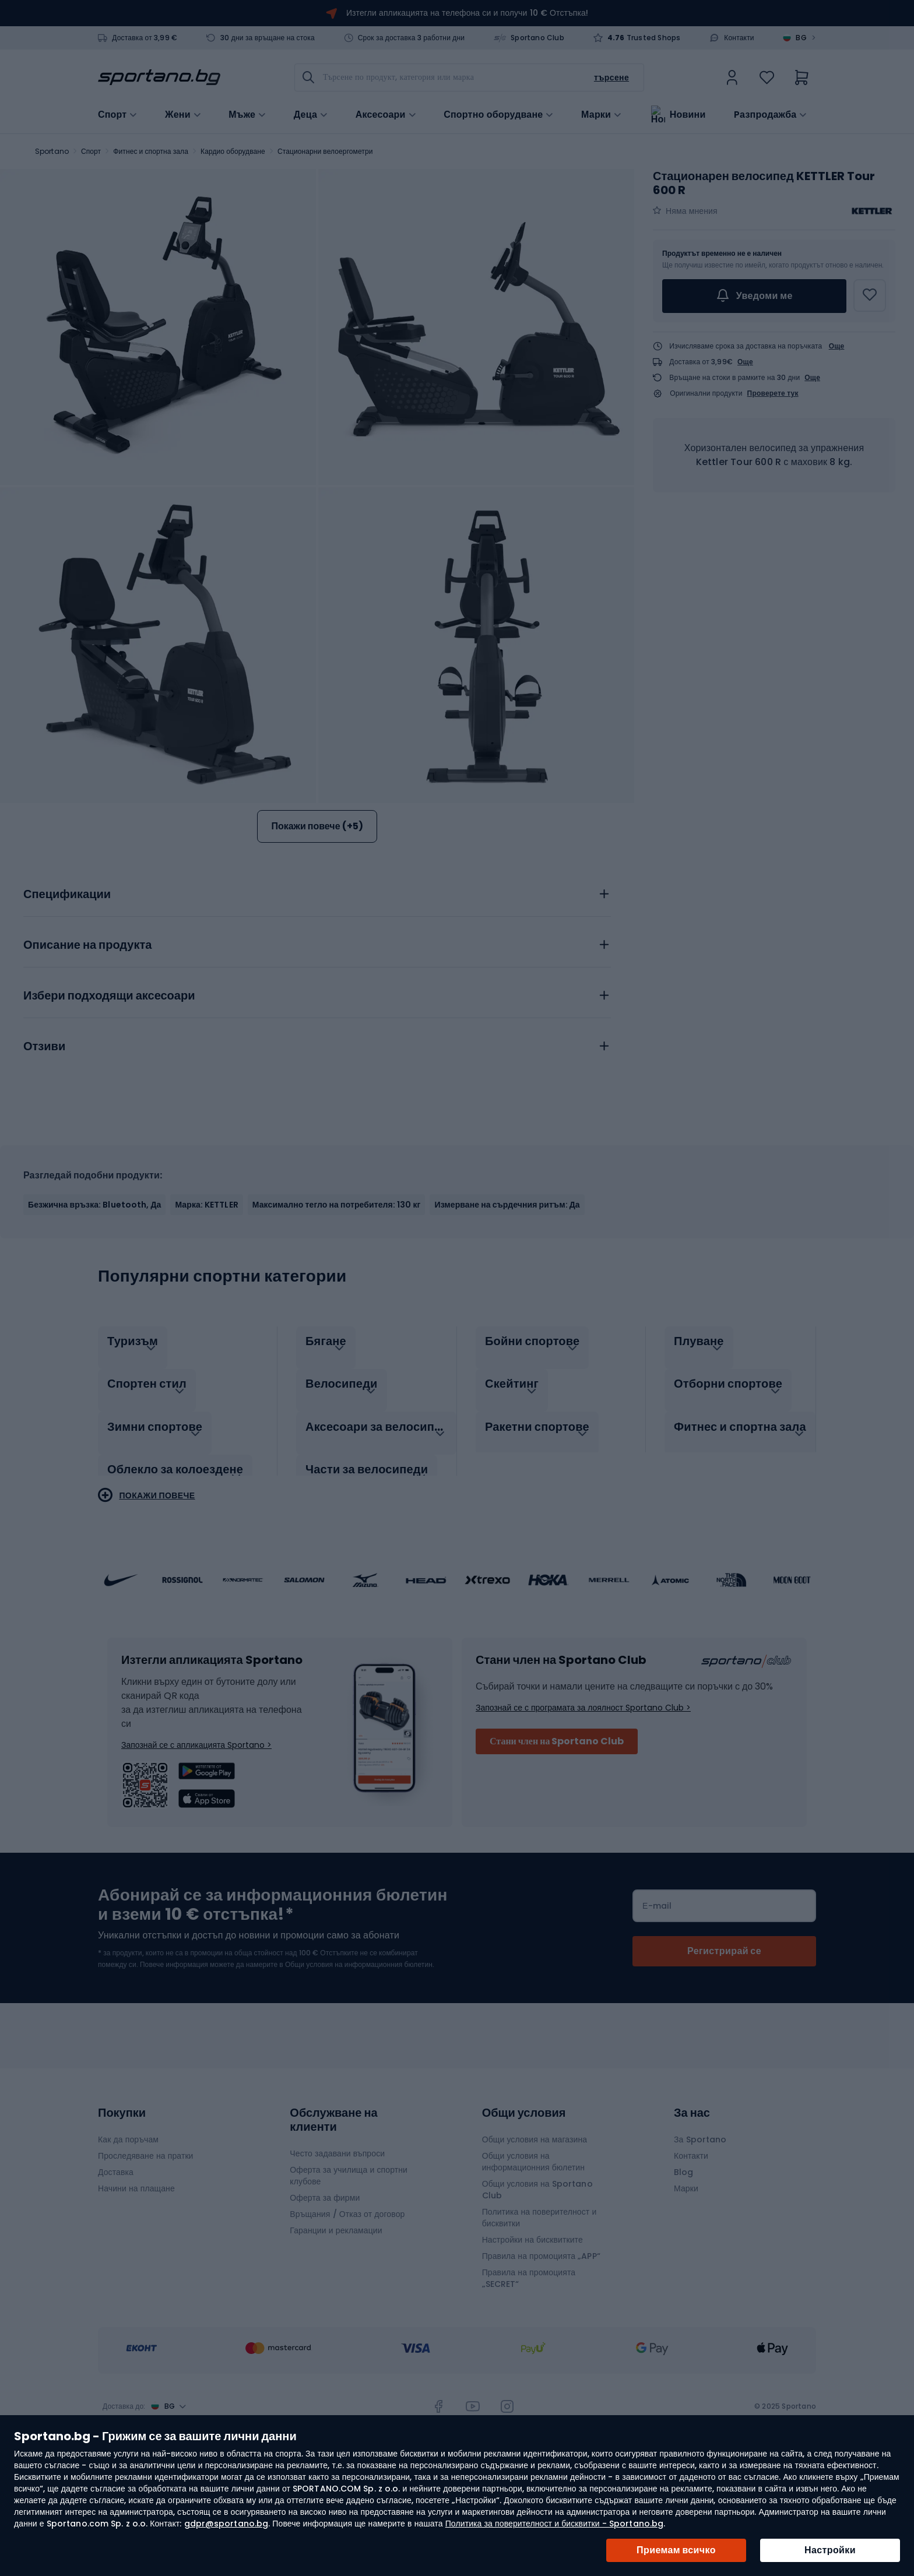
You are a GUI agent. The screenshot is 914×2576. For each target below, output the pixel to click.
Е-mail (657, 2001)
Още (837, 346)
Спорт (91, 151)
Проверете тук (773, 393)
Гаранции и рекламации (336, 2325)
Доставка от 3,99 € (144, 38)
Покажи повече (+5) (317, 826)
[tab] (317, 998)
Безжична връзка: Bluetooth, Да (94, 1312)
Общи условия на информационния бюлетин (533, 2256)
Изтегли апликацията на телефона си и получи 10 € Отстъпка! (467, 13)
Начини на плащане (136, 2283)
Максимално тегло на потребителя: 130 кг (336, 1312)
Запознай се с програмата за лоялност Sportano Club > (583, 1802)
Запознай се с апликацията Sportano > (196, 1840)
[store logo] (159, 78)
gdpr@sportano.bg (226, 2523)
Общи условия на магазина (535, 2234)
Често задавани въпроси (337, 2248)
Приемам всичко (676, 2550)
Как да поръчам (128, 2234)
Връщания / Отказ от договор (347, 2309)
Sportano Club (537, 38)
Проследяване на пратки (146, 2251)
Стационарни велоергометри (325, 151)
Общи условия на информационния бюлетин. (358, 2059)
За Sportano (700, 2234)
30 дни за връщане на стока (267, 38)
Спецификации (67, 1001)
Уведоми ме (754, 296)
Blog (683, 2267)
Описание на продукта (87, 1052)
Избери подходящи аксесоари (109, 1103)
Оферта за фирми (325, 2293)
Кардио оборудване (233, 151)
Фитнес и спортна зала (150, 151)
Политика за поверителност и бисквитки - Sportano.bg (554, 2523)
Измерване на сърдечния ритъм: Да (506, 1312)
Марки (596, 113)
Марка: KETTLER (206, 1312)
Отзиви (44, 1154)
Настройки (830, 2550)
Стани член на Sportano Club (557, 1836)
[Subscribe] (724, 2046)
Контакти (739, 38)
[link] (732, 77)
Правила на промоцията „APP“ (541, 2351)
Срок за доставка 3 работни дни (411, 38)
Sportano (52, 151)
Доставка (115, 2267)
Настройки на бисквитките (532, 2335)
